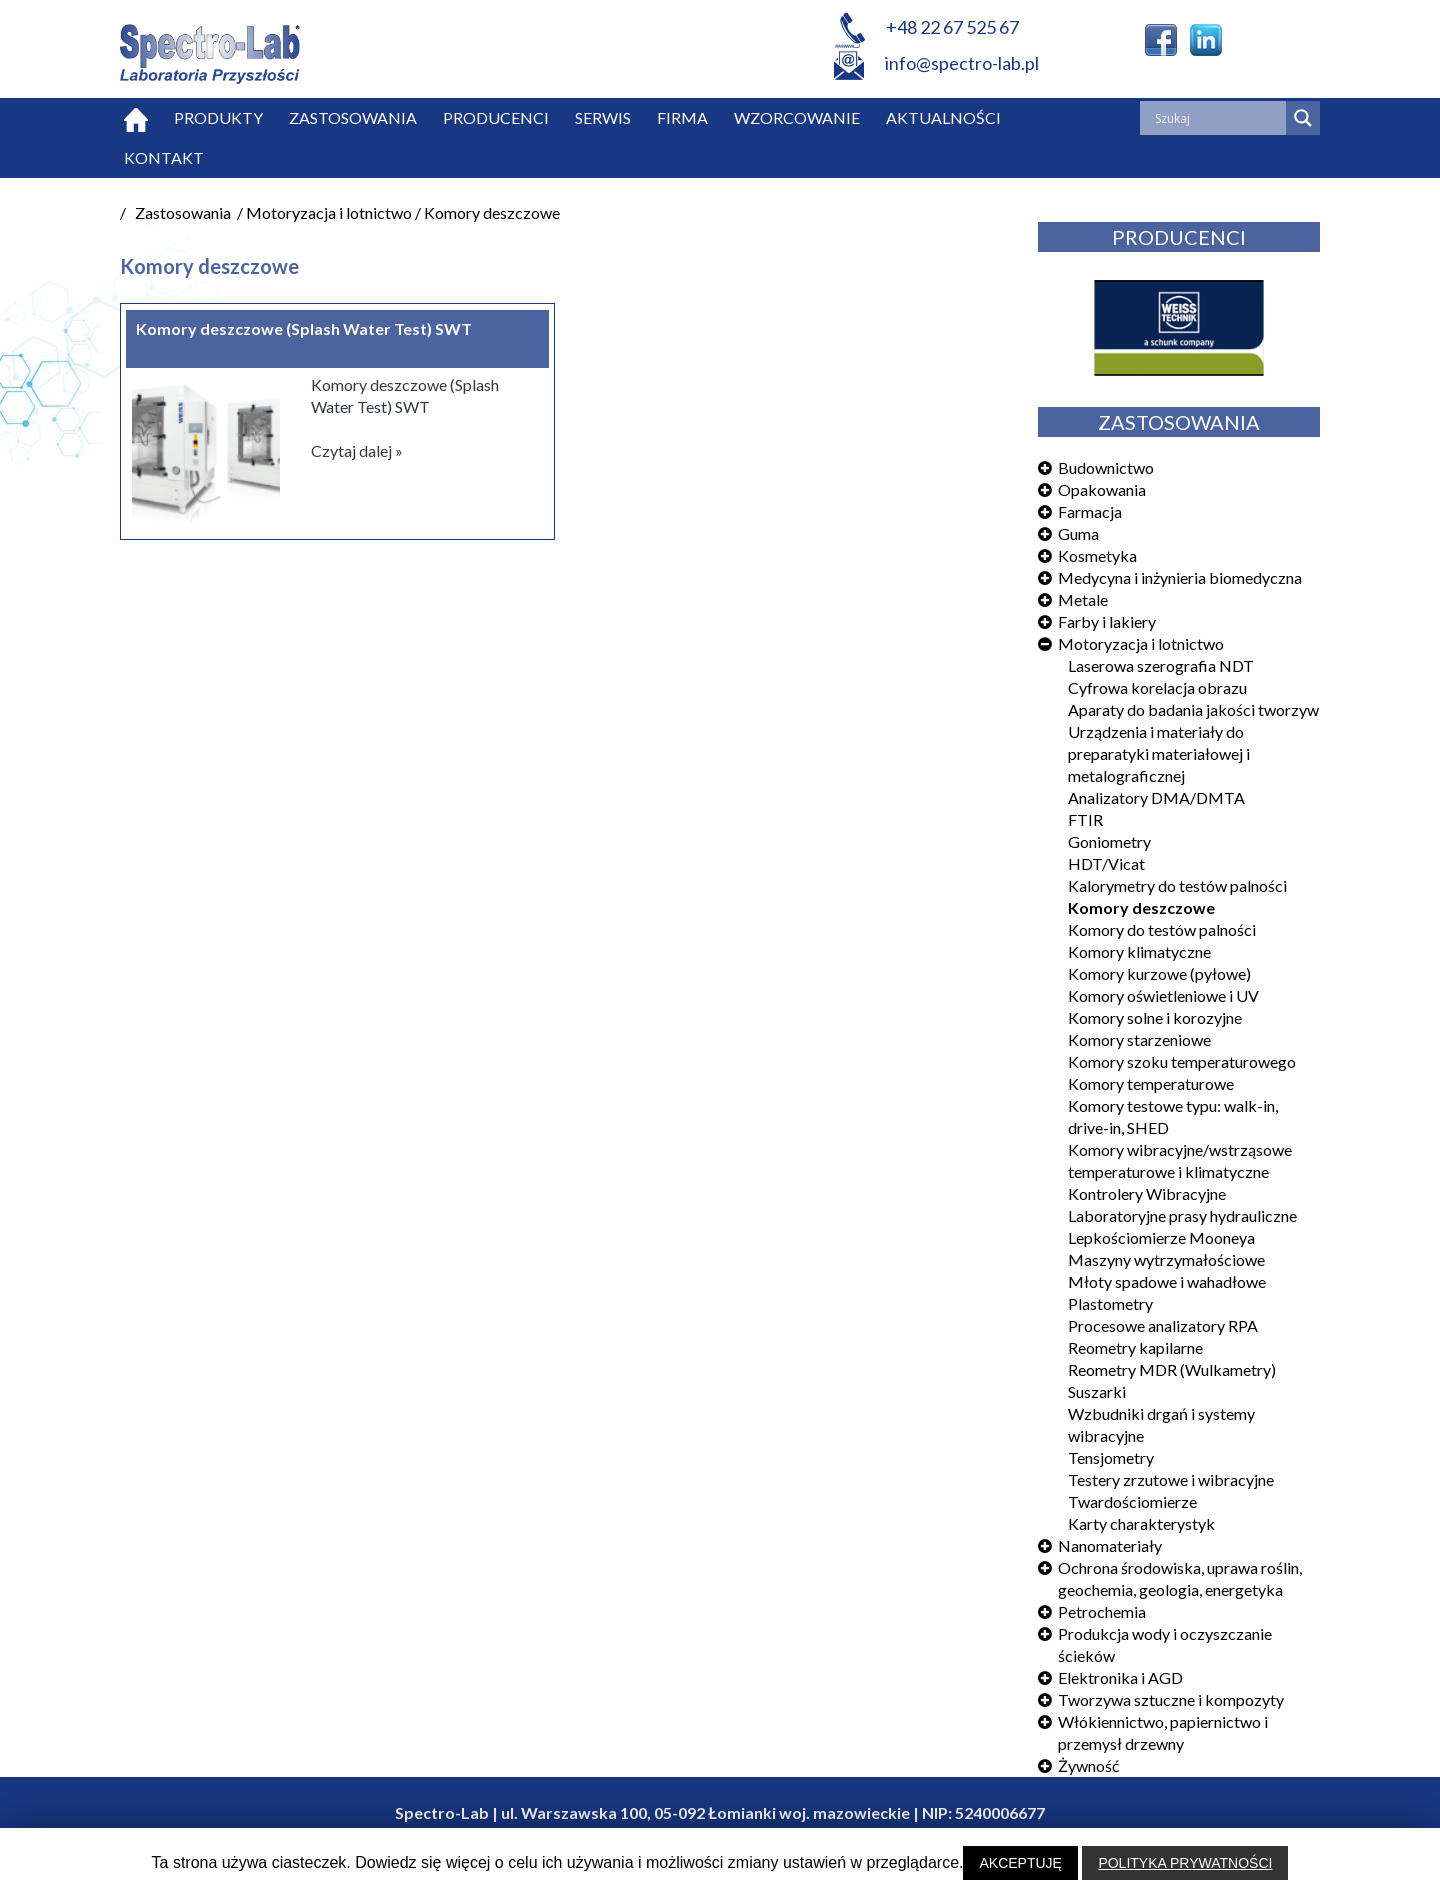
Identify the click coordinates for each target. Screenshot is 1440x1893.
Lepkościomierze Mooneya (1161, 1237)
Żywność (1088, 1765)
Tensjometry (1111, 1457)
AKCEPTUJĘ (1020, 1863)
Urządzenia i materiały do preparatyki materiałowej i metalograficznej (1159, 753)
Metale (1083, 599)
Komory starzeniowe (1139, 1039)
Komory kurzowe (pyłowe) (1159, 973)
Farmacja (1090, 511)
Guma (1078, 533)
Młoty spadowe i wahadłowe (1167, 1281)
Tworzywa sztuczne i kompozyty (1171, 1699)
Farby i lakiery (1107, 621)
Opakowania (1102, 489)
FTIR (1085, 819)
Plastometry (1110, 1303)
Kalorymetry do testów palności (1177, 885)
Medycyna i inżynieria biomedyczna (1180, 577)
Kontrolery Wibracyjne (1147, 1193)
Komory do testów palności (1162, 929)
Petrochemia (1102, 1611)
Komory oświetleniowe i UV (1163, 995)
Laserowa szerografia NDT (1161, 665)
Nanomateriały (1110, 1545)
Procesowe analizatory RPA (1163, 1325)
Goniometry (1109, 841)
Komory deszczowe (1141, 907)
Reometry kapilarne (1135, 1347)
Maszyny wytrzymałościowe (1166, 1259)
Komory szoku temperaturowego (1182, 1061)
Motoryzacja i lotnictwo (1141, 643)
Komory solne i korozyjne (1155, 1017)
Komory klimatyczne (1139, 951)
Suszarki (1097, 1391)
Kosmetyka (1097, 555)
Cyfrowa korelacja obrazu (1157, 687)
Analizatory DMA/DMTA (1156, 797)
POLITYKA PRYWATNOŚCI (1185, 1863)
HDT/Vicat (1106, 863)
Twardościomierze (1132, 1501)
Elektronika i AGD (1120, 1677)
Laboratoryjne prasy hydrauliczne (1182, 1215)
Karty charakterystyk (1141, 1523)
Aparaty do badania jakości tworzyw (1193, 709)
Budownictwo (1106, 467)
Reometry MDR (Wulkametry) (1172, 1369)
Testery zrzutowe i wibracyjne (1171, 1479)
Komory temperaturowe (1151, 1083)
